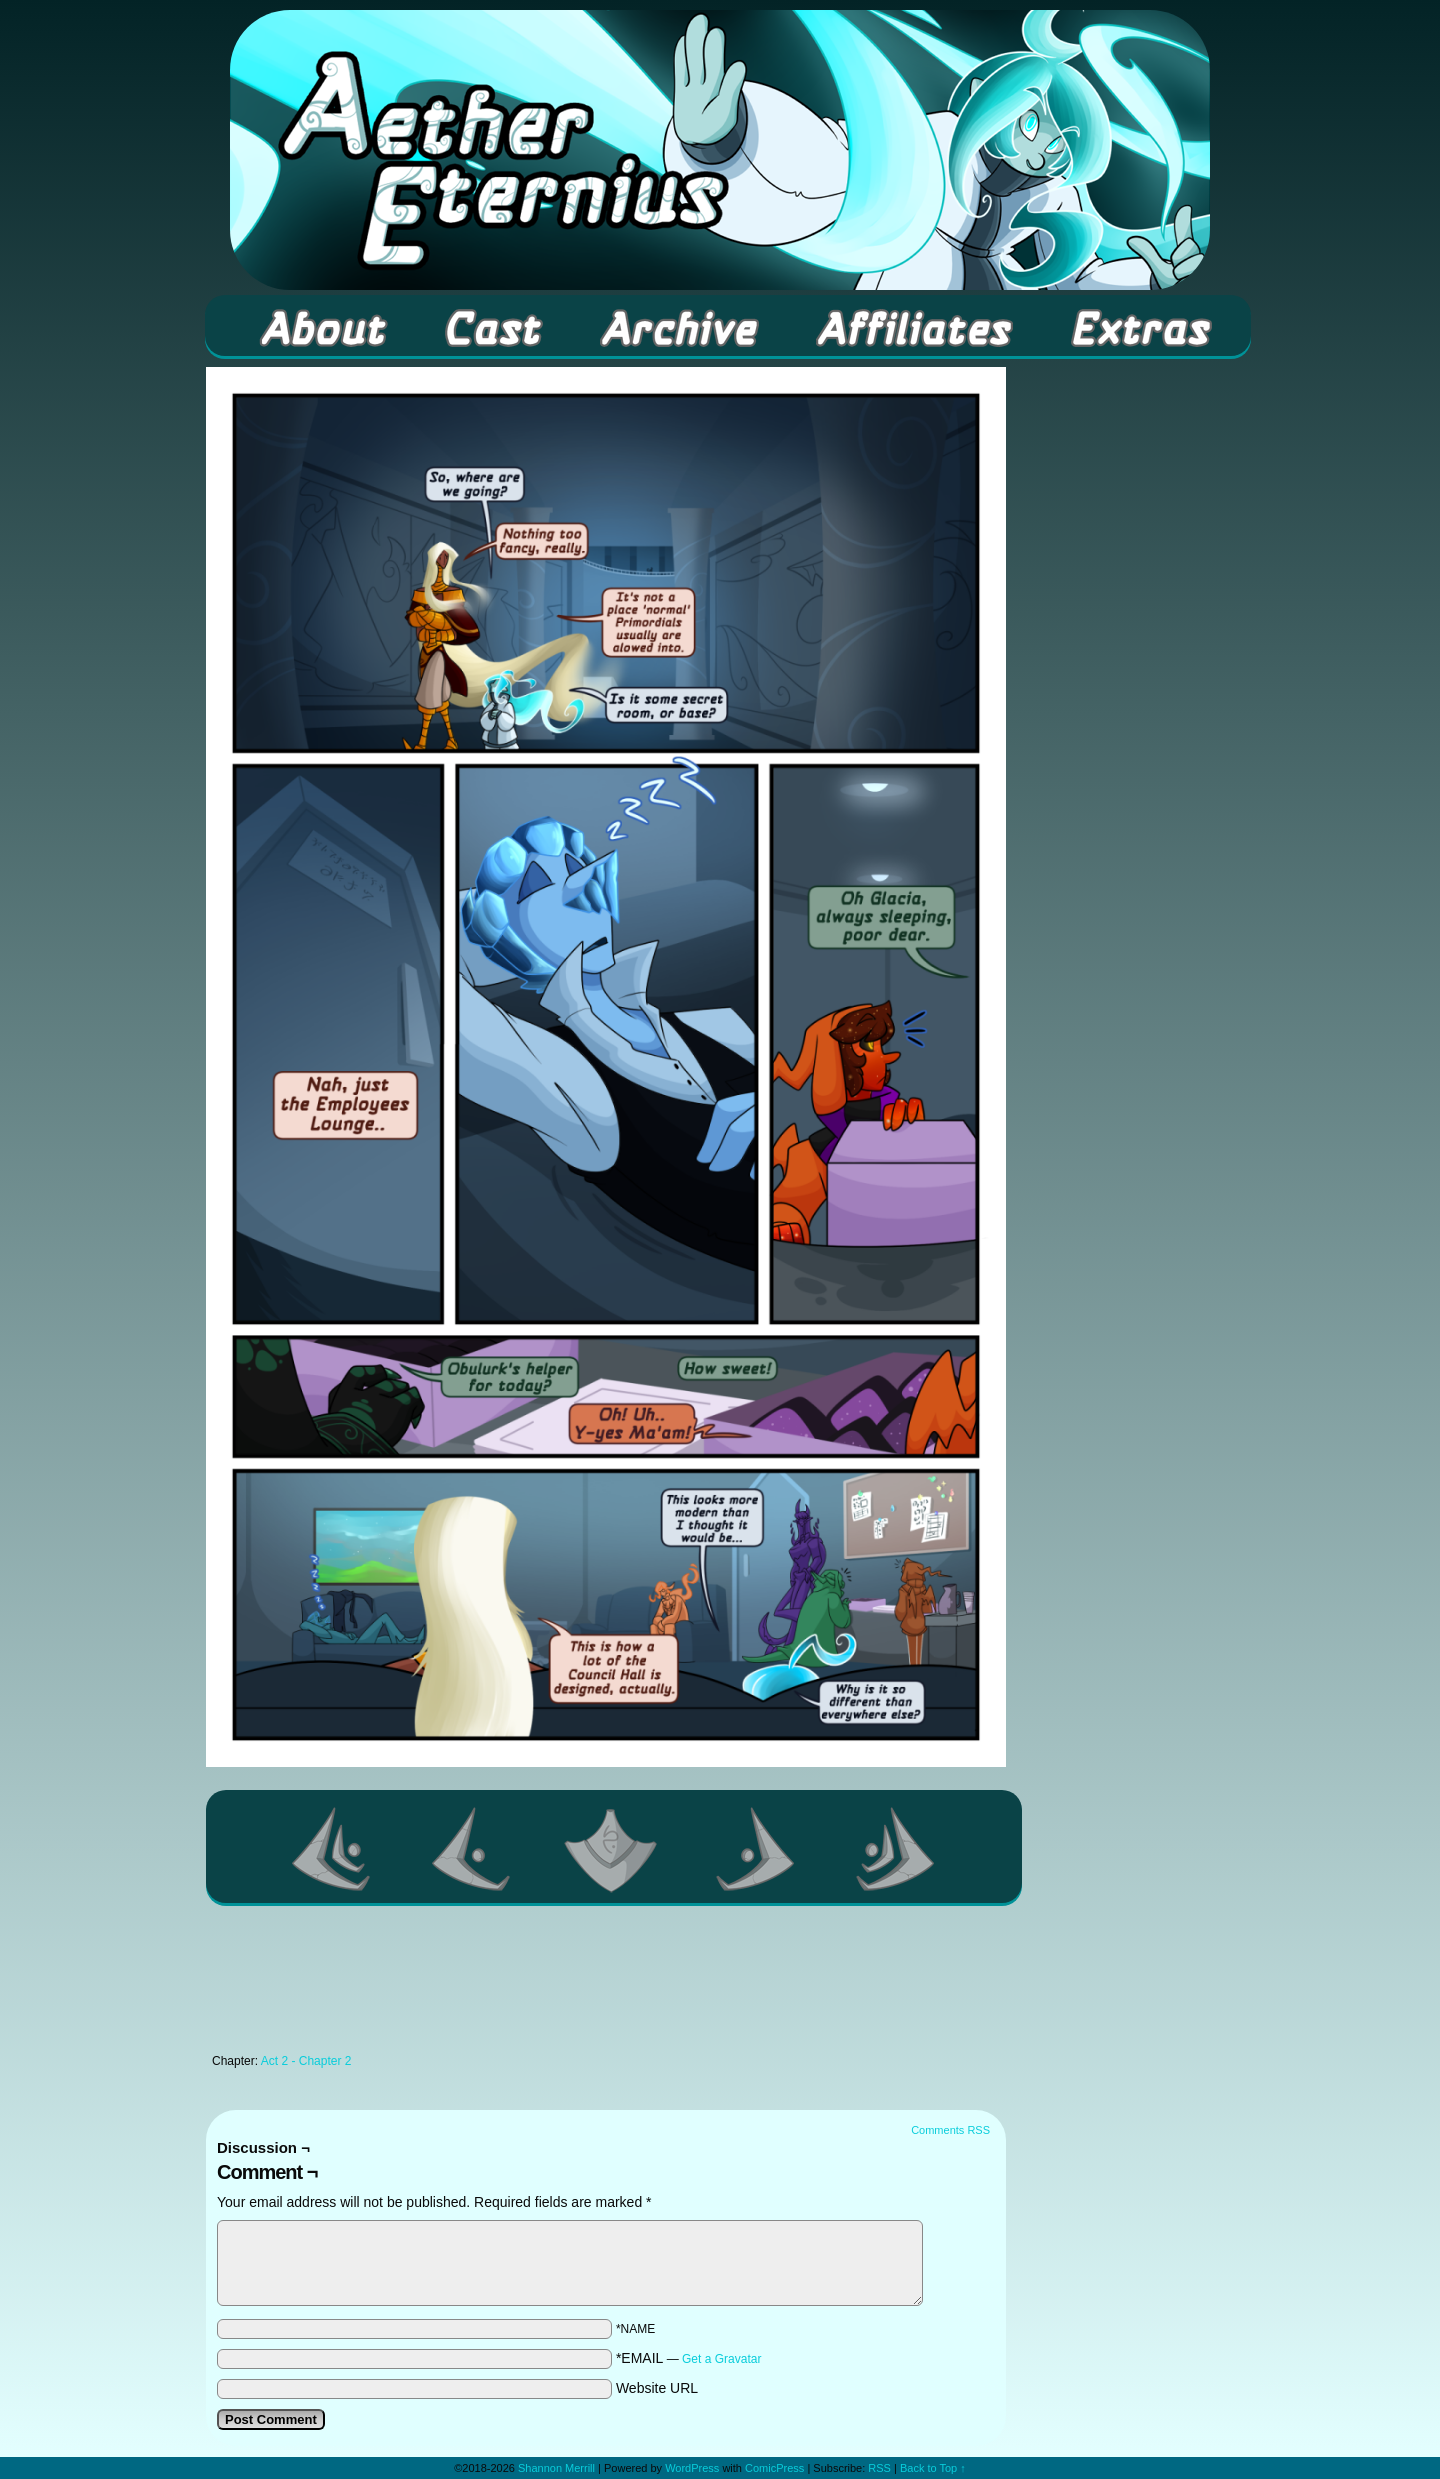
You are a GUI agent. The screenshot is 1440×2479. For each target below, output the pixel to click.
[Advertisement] (606, 1985)
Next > (756, 1849)
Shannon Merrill (556, 2468)
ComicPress (774, 2468)
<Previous (472, 1849)
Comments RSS (950, 2130)
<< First (332, 1849)
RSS (879, 2468)
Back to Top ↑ (933, 2468)
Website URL (657, 2388)
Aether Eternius (720, 150)
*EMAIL (689, 2358)
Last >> (896, 1849)
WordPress (692, 2468)
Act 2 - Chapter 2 (306, 2061)
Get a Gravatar (721, 2359)
